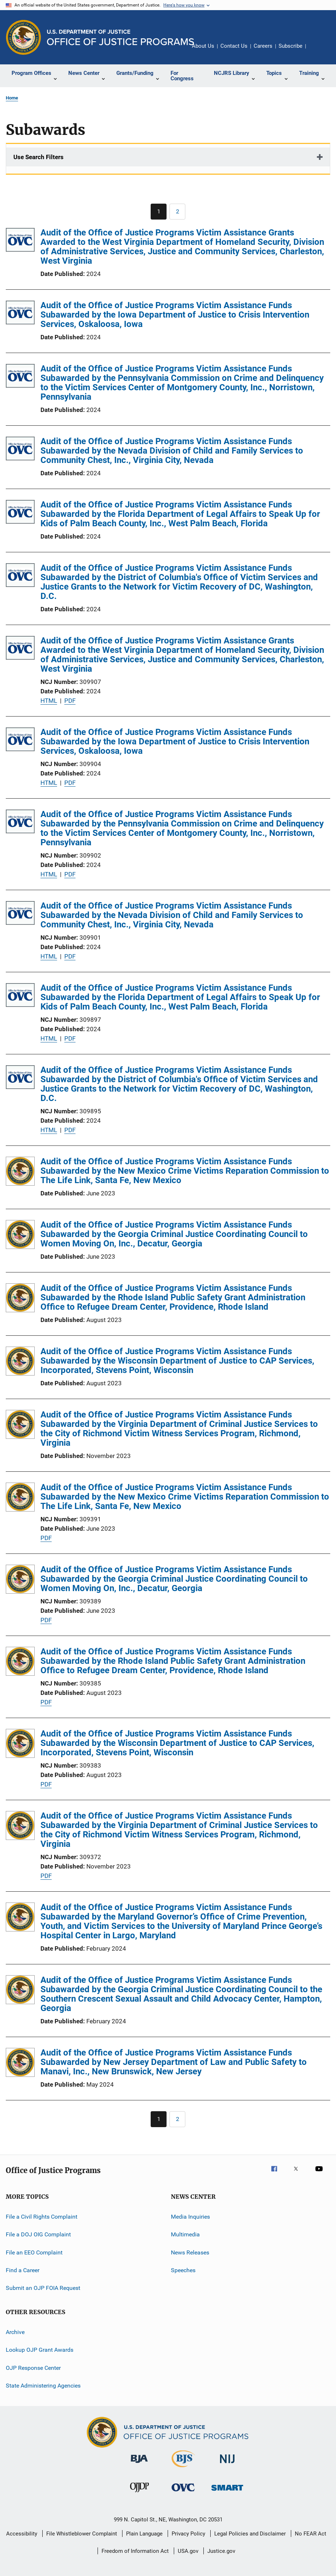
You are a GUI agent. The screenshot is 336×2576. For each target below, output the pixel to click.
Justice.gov (221, 2551)
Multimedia (185, 2234)
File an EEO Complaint (34, 2252)
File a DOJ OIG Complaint (38, 2234)
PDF (70, 700)
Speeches (183, 2270)
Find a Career (22, 2270)
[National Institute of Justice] (227, 2464)
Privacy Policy (188, 2533)
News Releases (190, 2252)
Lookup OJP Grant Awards (39, 2349)
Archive (15, 2332)
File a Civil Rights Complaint (41, 2216)
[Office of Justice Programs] (23, 37)
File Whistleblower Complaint (81, 2533)
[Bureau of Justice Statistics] (183, 2468)
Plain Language (144, 2533)
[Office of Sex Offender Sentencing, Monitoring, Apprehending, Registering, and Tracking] (227, 2491)
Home (12, 98)
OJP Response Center (33, 2367)
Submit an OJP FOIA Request (43, 2287)
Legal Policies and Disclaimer (250, 2533)
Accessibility (21, 2533)
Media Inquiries (190, 2216)
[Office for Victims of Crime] (183, 2492)
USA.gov (188, 2551)
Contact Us (233, 46)
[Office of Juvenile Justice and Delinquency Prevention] (139, 2493)
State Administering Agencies (43, 2385)
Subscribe (290, 46)
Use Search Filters (38, 157)
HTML (48, 700)
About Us (203, 46)
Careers (263, 46)
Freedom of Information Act (135, 2551)
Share (317, 51)
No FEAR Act (310, 2533)
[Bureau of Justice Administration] (139, 2464)
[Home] (120, 37)
